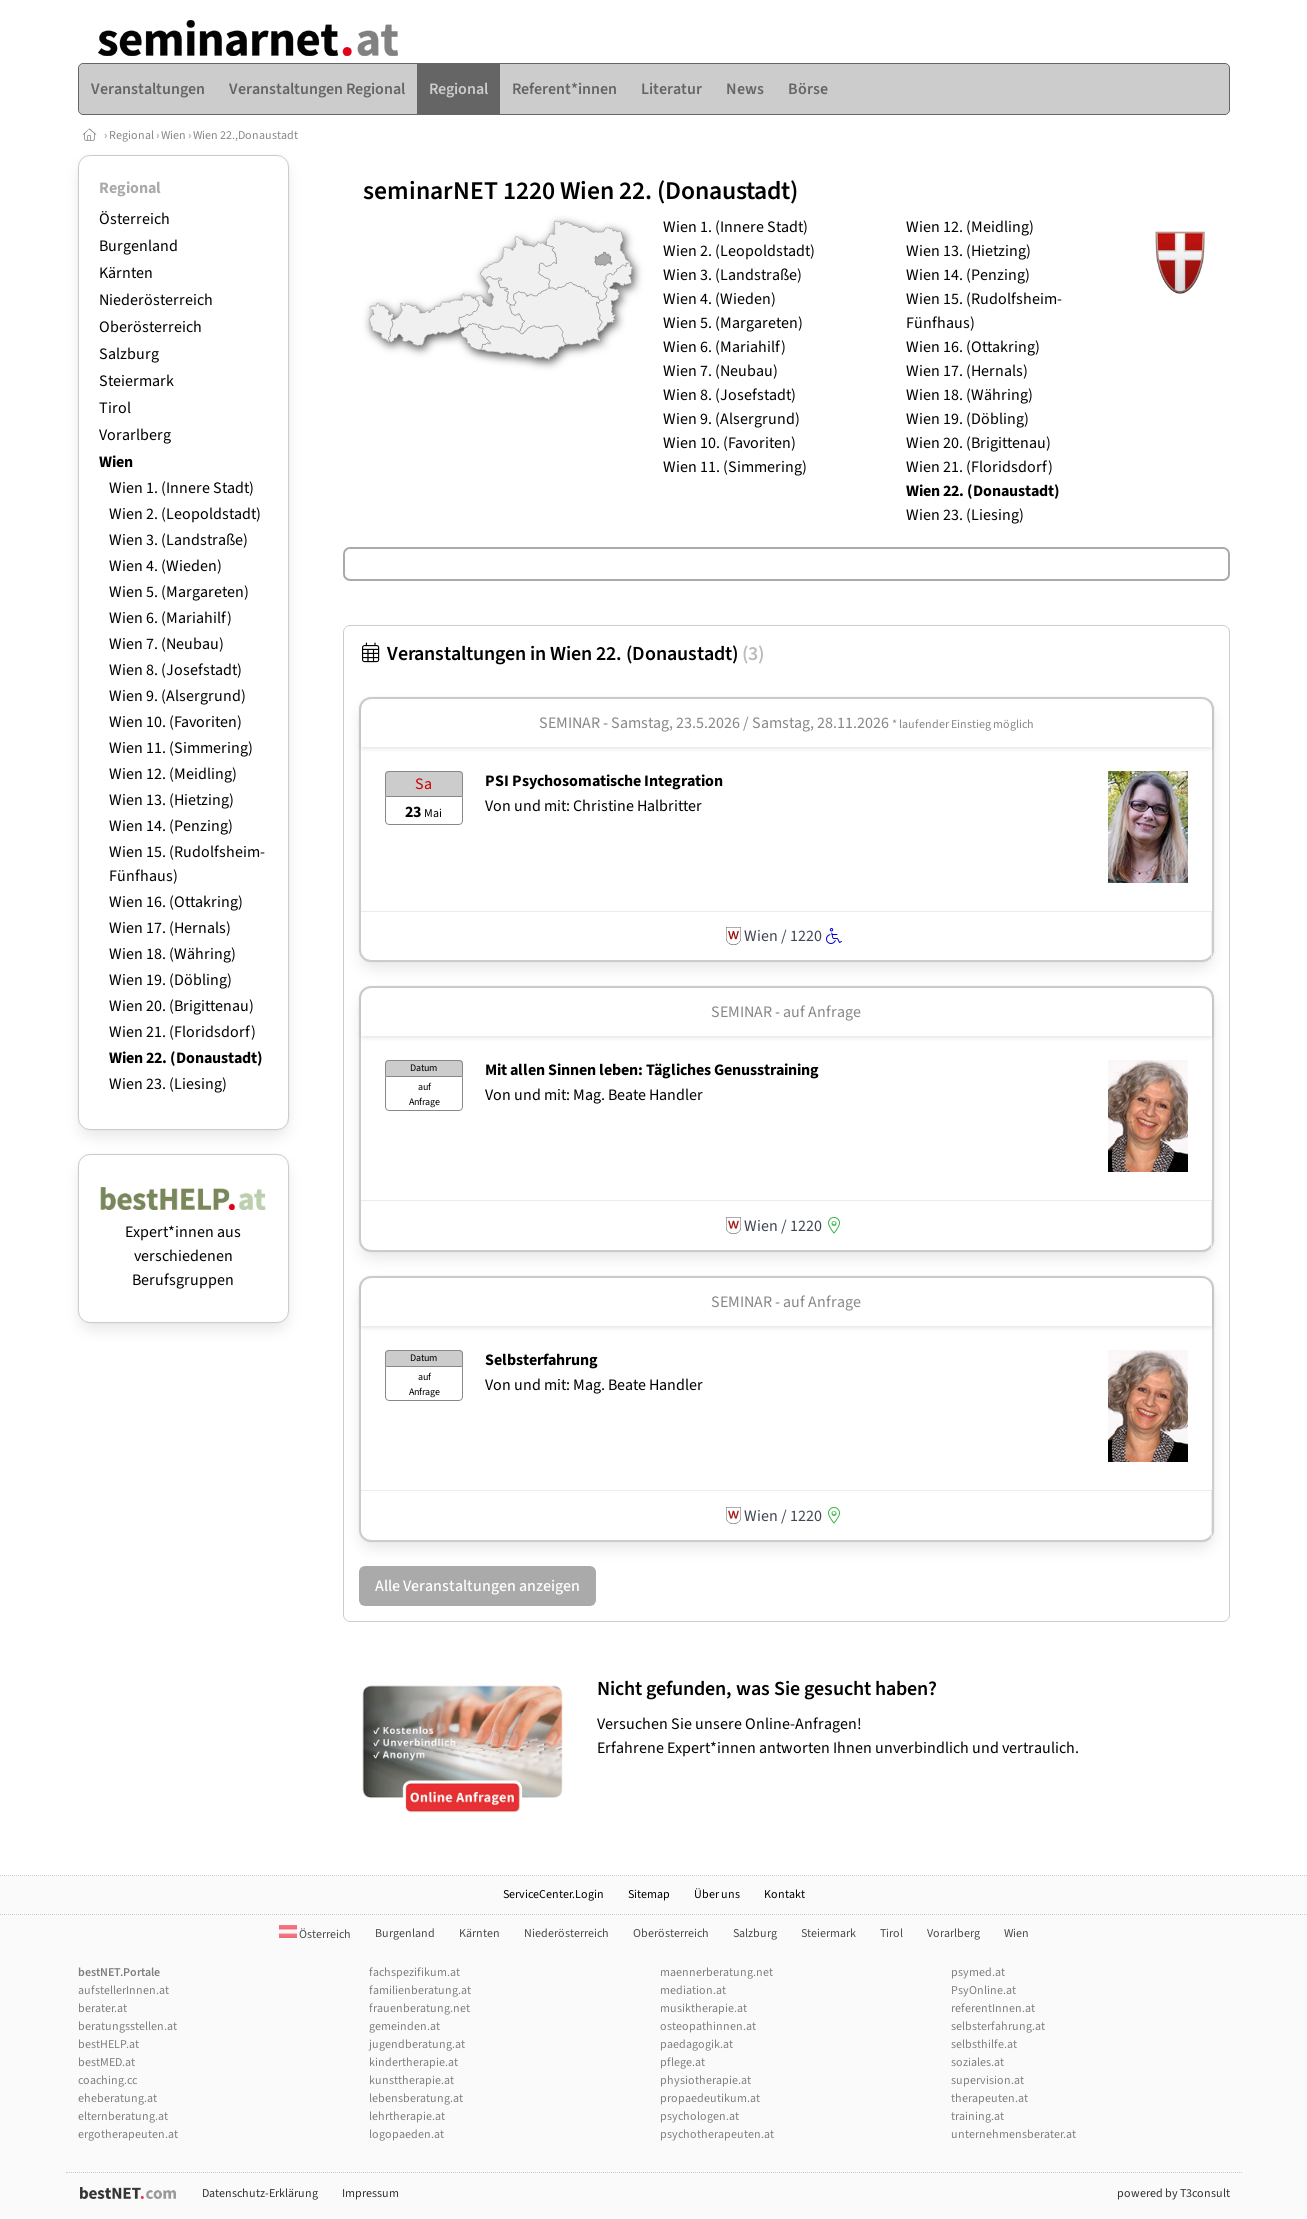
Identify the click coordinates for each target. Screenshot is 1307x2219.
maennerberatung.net (716, 1972)
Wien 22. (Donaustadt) (186, 1058)
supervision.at (987, 2080)
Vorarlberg (135, 435)
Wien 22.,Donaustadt (245, 135)
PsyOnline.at (983, 1990)
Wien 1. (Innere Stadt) (181, 488)
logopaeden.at (406, 2134)
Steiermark (136, 381)
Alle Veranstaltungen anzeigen (477, 1586)
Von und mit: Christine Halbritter (593, 806)
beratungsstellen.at (127, 2026)
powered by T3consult (1173, 2193)
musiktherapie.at (703, 2008)
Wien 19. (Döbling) (170, 980)
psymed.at (978, 1972)
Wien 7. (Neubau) (166, 644)
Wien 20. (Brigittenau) (181, 1006)
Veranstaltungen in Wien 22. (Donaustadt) (561, 654)
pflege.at (682, 2062)
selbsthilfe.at (984, 2044)
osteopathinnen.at (708, 2026)
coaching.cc (107, 2080)
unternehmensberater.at (1013, 2134)
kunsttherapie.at (411, 2080)
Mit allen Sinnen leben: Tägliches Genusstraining (652, 1070)
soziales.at (977, 2062)
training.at (977, 2116)
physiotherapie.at (705, 2080)
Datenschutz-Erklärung (260, 2193)
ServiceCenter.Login (553, 1894)
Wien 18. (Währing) (172, 954)
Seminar (569, 723)
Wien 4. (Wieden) (165, 566)
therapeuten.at (989, 2098)
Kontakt (784, 1894)
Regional (131, 135)
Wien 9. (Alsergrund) (177, 696)
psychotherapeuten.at (717, 2134)
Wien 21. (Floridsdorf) (182, 1032)
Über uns (717, 1894)
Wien (173, 135)
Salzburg (129, 354)
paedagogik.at (696, 2044)
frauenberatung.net (419, 2008)
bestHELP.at (108, 2044)
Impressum (370, 2193)
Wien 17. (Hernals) (170, 928)
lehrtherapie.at (407, 2116)
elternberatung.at (123, 2116)
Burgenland (138, 246)
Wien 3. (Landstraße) (178, 540)
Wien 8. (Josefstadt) (175, 670)
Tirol (115, 408)
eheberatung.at (117, 2098)
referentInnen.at (993, 2008)
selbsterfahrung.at (998, 2026)
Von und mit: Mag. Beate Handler (594, 1095)
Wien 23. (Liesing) (168, 1084)
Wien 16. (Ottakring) (176, 902)
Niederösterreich (156, 300)
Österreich (134, 219)
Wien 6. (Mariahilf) (170, 618)
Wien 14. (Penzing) (171, 826)
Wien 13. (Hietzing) (171, 800)
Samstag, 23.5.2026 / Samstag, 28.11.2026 (822, 723)
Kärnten (126, 273)
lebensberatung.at (416, 2098)
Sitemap (649, 1894)
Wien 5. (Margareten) (179, 592)
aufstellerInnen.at (123, 1990)
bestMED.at (106, 2062)
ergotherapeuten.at (128, 2134)
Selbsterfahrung (541, 1360)
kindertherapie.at (413, 2062)
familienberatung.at (420, 1990)
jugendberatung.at (417, 2044)
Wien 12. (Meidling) (173, 774)
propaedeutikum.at (710, 2098)
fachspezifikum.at (414, 1972)
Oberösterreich (150, 327)
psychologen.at (699, 2116)
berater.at (102, 2008)
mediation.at (693, 1990)
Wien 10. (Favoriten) (175, 722)
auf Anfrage (822, 1012)
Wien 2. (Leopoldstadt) (185, 514)
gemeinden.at (404, 2026)
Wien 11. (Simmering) (181, 748)
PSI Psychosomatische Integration (604, 781)
